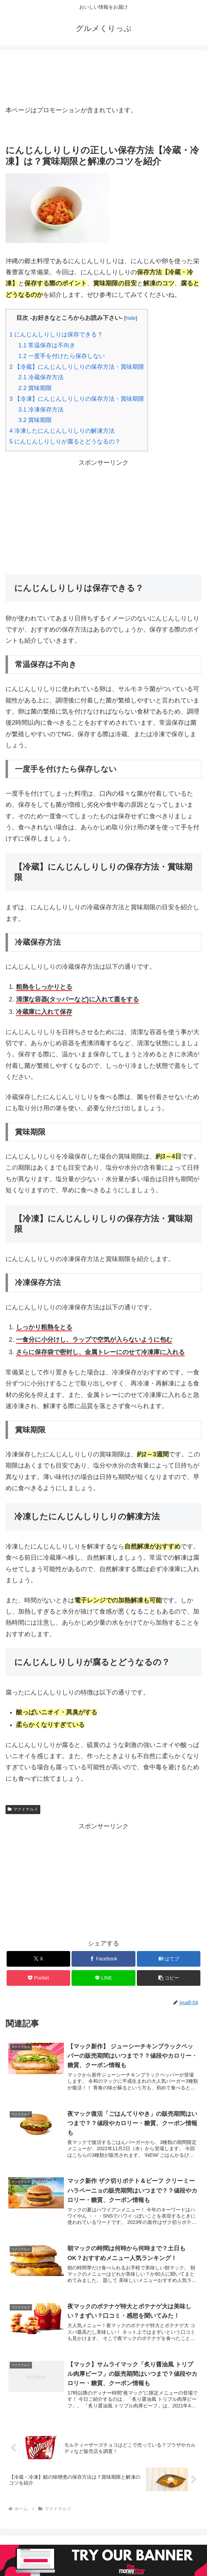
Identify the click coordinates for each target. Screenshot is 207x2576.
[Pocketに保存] (38, 1978)
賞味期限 (35, 388)
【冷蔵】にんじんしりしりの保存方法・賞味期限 (76, 367)
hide (131, 318)
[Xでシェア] (38, 1959)
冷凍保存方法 (41, 409)
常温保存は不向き (47, 345)
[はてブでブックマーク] (168, 1959)
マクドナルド (23, 1809)
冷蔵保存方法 (41, 377)
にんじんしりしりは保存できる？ (56, 334)
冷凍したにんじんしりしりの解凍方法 (62, 431)
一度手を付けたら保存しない (61, 356)
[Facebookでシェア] (103, 1959)
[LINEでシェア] (103, 1978)
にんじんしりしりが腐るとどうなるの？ (65, 441)
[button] (168, 1978)
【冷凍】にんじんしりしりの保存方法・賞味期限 (76, 399)
